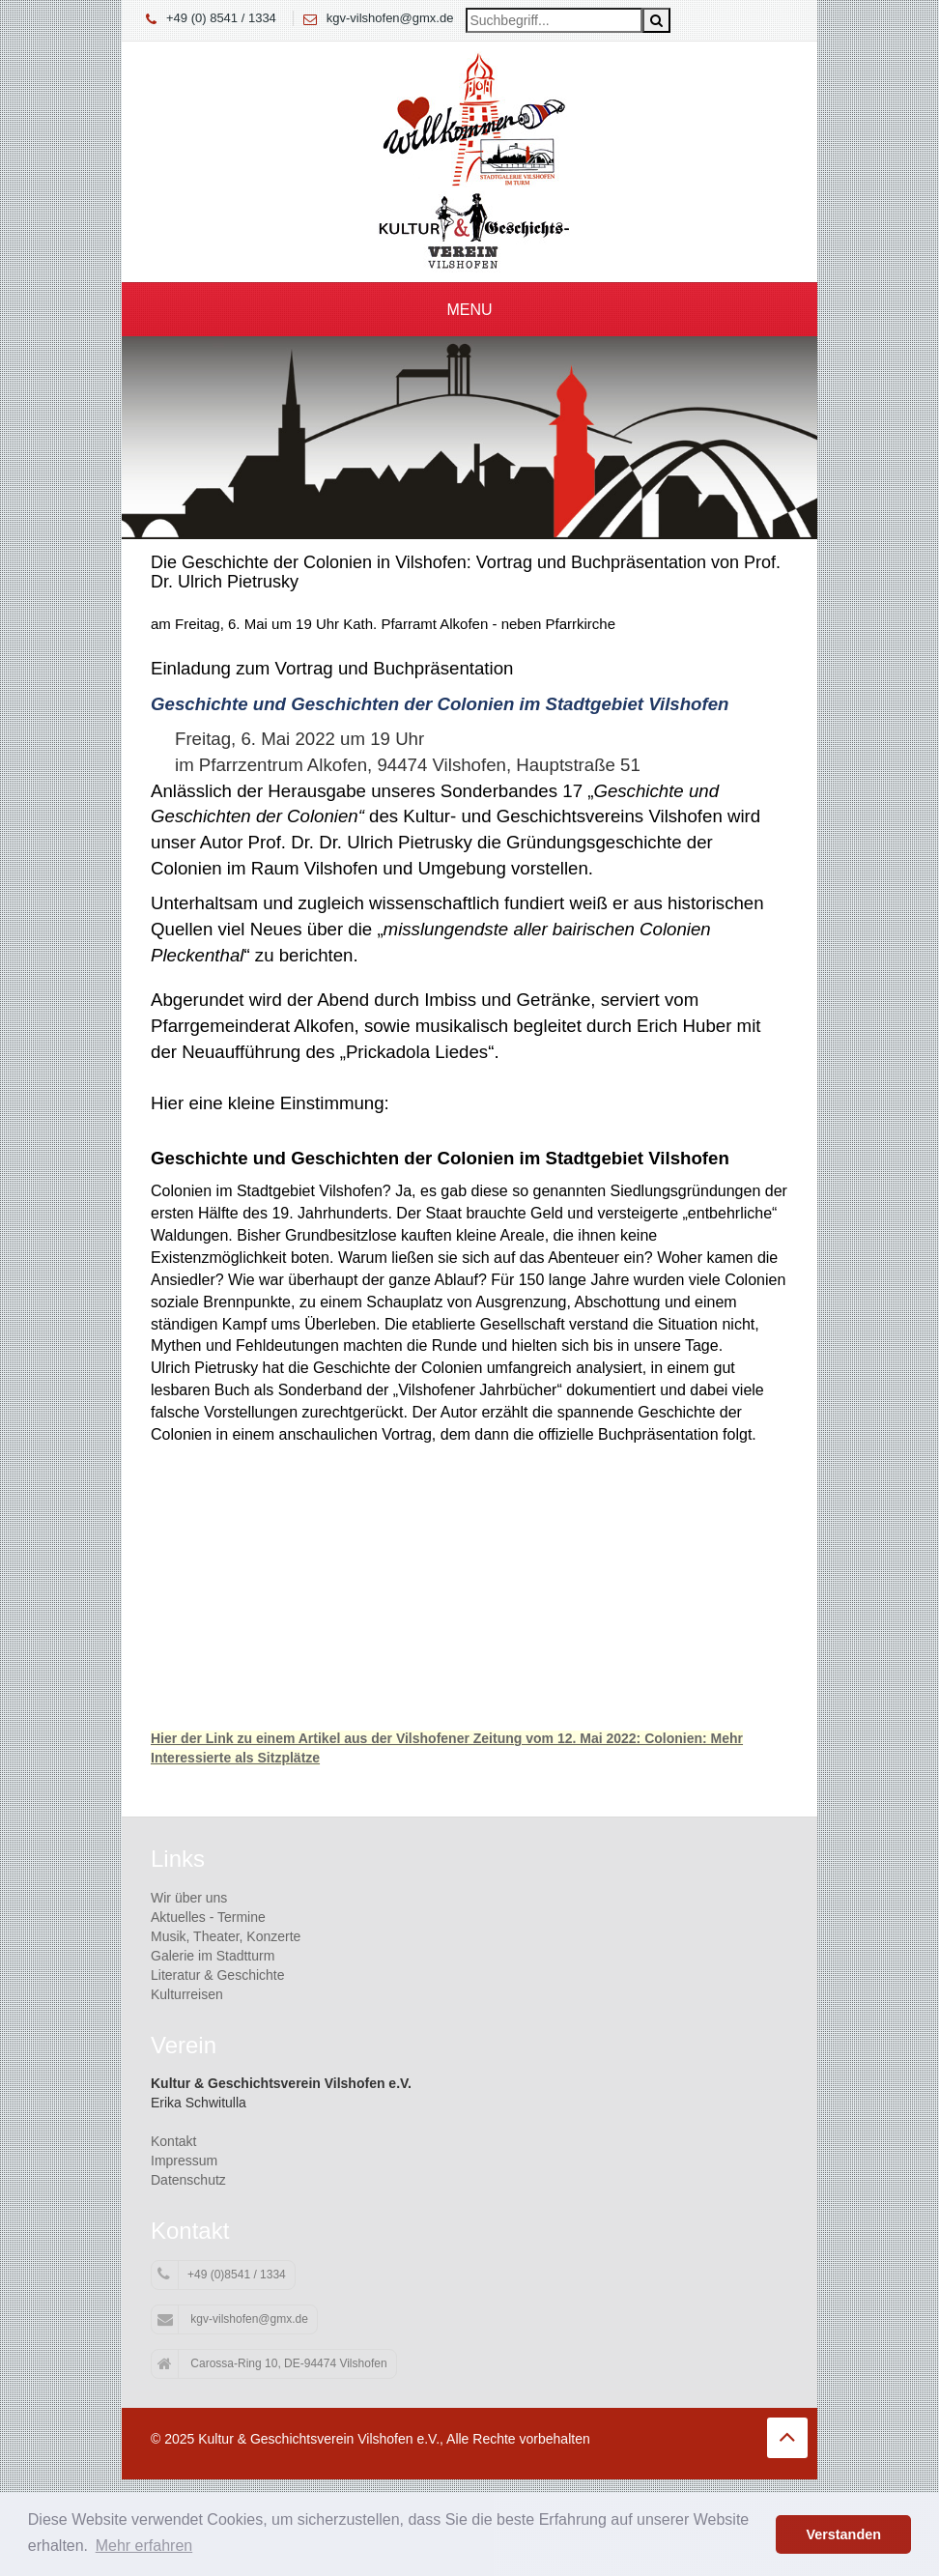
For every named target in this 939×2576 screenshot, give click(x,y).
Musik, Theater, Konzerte (225, 1936)
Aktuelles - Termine (208, 1917)
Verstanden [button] (843, 2534)
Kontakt (173, 2141)
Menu (469, 309)
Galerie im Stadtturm (212, 1955)
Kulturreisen (187, 1994)
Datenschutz (188, 2180)
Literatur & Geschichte (218, 1975)
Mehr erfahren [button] (144, 2545)
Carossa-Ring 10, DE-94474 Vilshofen (272, 2364)
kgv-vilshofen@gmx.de (390, 18)
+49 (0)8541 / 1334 (221, 2274)
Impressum (184, 2160)
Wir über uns (189, 1897)
